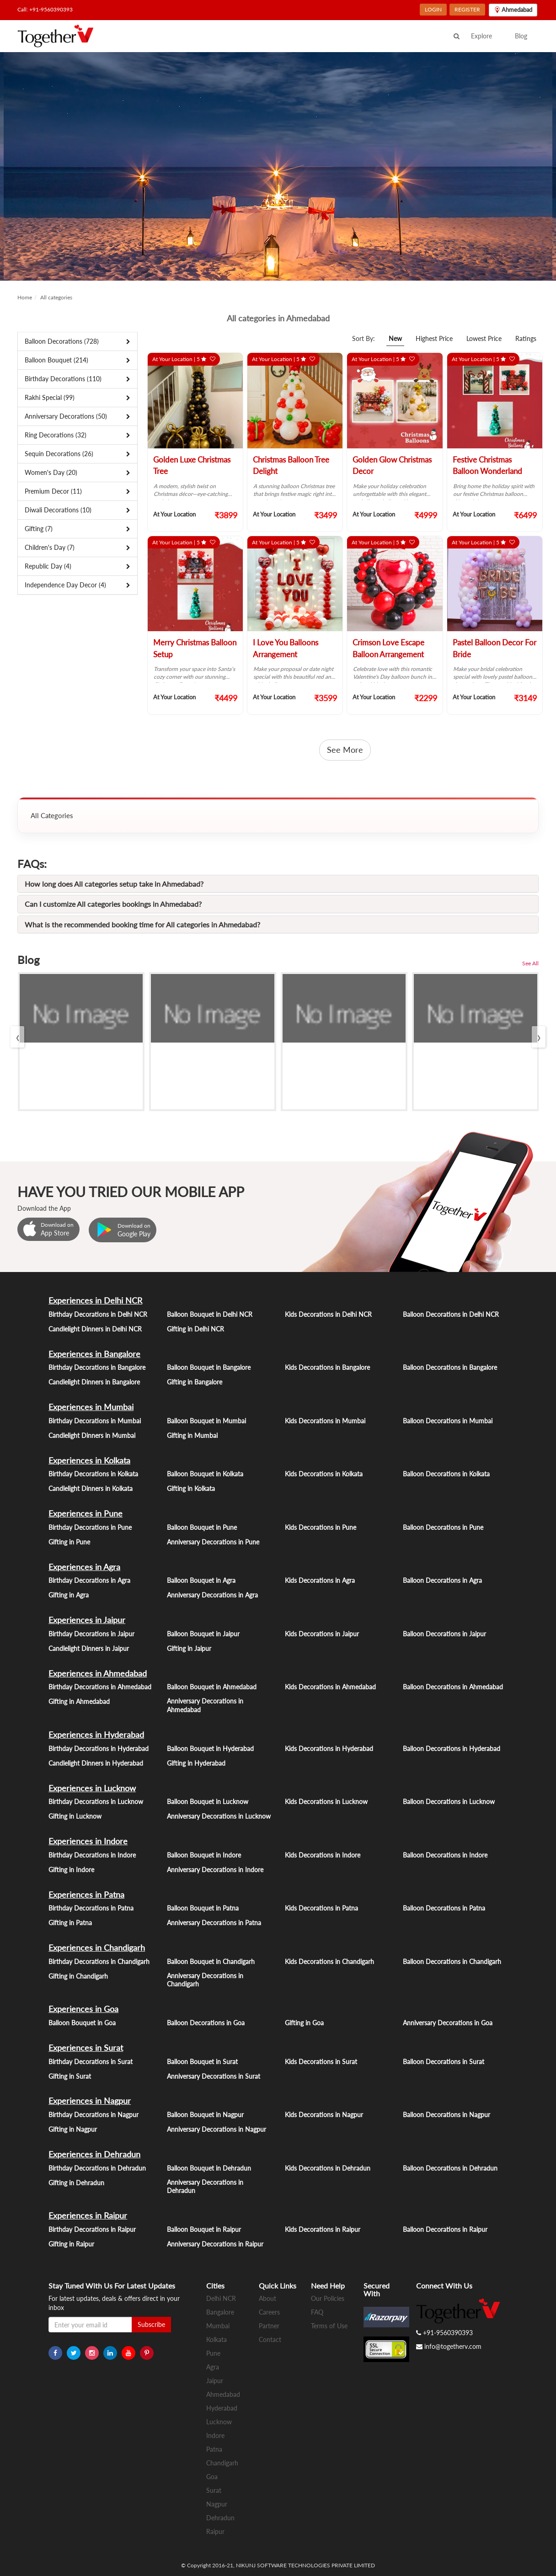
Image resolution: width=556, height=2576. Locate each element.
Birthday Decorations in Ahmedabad (99, 1687)
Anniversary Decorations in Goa (447, 2023)
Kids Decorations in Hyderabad (329, 1748)
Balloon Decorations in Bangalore (450, 1367)
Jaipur (214, 2380)
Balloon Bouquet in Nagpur (205, 2114)
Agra (212, 2367)
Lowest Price (484, 338)
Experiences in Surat (85, 2048)
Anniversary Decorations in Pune (213, 1542)
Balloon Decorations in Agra (442, 1580)
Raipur (215, 2531)
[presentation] (17, 1037)
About (267, 2298)
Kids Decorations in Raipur (322, 2229)
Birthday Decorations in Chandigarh (99, 1961)
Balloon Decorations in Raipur (445, 2229)
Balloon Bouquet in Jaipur (203, 1634)
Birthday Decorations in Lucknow (95, 1801)
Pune (213, 2353)
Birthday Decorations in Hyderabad (98, 1748)
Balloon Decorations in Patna (444, 1908)
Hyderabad (221, 2408)
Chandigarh (222, 2463)
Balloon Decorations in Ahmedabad (453, 1687)
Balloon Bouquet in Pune (202, 1527)
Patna (214, 2449)
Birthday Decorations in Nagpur (93, 2114)
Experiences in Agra (84, 1567)
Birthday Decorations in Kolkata (93, 1474)
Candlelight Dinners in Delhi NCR (95, 1329)
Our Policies (327, 2298)
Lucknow (219, 2422)
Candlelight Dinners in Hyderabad (95, 1763)
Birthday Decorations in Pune (90, 1527)
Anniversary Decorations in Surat (213, 2076)
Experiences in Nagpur (89, 2101)
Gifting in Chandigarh (78, 1976)
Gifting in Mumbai (192, 1435)
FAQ (317, 2312)
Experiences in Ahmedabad (97, 1673)
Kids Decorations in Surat (321, 2061)
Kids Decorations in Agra (320, 1580)
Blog (521, 36)
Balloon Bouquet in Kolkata (205, 1474)
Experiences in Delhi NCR (95, 1300)
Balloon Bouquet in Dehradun (209, 2168)
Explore (481, 36)
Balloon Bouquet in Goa (82, 2023)
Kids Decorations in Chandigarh (329, 1961)
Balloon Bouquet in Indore (204, 1855)
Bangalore (220, 2312)
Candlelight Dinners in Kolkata (90, 1488)
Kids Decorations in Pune (320, 1527)
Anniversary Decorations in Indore (215, 1869)
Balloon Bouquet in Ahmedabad (212, 1687)
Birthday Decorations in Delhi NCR (97, 1314)
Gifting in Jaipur (189, 1648)
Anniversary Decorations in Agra (212, 1595)
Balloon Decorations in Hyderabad (451, 1748)
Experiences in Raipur (87, 2215)
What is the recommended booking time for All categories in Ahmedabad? (142, 924)
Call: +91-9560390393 (45, 9)
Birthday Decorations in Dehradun (97, 2168)
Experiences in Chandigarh (96, 1948)
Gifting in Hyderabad (196, 1763)
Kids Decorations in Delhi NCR (328, 1314)
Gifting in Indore (71, 1869)
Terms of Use (329, 2326)
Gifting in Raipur (71, 2244)
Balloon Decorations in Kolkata (446, 1474)
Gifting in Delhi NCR (195, 1329)
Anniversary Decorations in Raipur (215, 2244)
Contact (270, 2339)
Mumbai (218, 2326)
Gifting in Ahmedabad (79, 1701)
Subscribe (151, 2324)
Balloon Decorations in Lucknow (449, 1801)
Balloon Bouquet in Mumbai (206, 1421)
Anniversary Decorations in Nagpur (216, 2129)
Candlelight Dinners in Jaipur (88, 1648)
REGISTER (467, 9)
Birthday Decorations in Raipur (92, 2229)
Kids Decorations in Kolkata (324, 1474)
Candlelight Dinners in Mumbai (91, 1435)
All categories (56, 297)
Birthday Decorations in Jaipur (91, 1634)
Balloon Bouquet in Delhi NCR (209, 1314)
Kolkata (216, 2339)
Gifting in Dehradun (76, 2183)
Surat (213, 2490)
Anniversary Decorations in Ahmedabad (205, 1705)
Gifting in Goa (304, 2023)
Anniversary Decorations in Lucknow (219, 1816)
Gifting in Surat (69, 2076)
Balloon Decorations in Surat (443, 2061)
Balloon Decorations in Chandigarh (452, 1961)
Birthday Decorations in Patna (91, 1908)
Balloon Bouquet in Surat (202, 2061)
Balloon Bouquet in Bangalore (209, 1367)
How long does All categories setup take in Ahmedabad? (114, 883)
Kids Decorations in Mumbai (325, 1421)
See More (345, 750)
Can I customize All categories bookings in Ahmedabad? (113, 903)
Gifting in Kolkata (191, 1488)
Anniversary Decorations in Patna (214, 1923)
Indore (215, 2435)
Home (24, 297)
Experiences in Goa (83, 2009)
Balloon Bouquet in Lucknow (207, 1801)
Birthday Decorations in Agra (89, 1580)
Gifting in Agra (68, 1595)
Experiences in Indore (88, 1841)
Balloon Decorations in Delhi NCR (451, 1314)
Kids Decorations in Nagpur (324, 2114)
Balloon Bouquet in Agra (201, 1580)
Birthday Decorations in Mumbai (94, 1421)
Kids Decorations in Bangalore (327, 1367)
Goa (212, 2476)
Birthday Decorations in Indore (92, 1855)
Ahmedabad (223, 2394)
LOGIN (433, 9)
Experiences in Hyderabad (96, 1735)
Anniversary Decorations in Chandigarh (205, 1980)
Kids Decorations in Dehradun (327, 2168)
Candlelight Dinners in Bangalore (94, 1382)
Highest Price (434, 338)
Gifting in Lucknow (75, 1816)
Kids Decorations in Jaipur (322, 1634)
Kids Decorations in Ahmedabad (330, 1687)
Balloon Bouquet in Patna (203, 1908)
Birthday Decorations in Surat (90, 2061)
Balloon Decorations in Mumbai (447, 1421)
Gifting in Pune (69, 1542)
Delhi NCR (221, 2298)
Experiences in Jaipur (86, 1620)
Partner (269, 2326)
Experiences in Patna (86, 1894)
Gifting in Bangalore (194, 1382)
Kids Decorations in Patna (321, 1908)
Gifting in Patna (70, 1923)
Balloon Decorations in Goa (206, 2023)
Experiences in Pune (85, 1513)
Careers (269, 2312)
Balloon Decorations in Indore (445, 1855)
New (395, 338)
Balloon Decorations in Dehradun (450, 2168)
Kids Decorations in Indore (322, 1855)
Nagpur (216, 2504)
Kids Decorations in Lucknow (326, 1801)
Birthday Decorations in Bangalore (96, 1367)
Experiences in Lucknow (92, 1788)
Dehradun (220, 2518)
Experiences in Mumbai (91, 1407)
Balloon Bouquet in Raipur (204, 2229)
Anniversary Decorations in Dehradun (205, 2186)
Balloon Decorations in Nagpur (446, 2114)
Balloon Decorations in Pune (443, 1527)
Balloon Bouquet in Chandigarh (211, 1961)
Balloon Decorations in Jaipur (444, 1634)
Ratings (525, 338)
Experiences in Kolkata (89, 1460)
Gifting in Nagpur (72, 2129)
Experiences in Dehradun (94, 2154)
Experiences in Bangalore (94, 1354)
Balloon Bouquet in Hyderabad (210, 1748)
